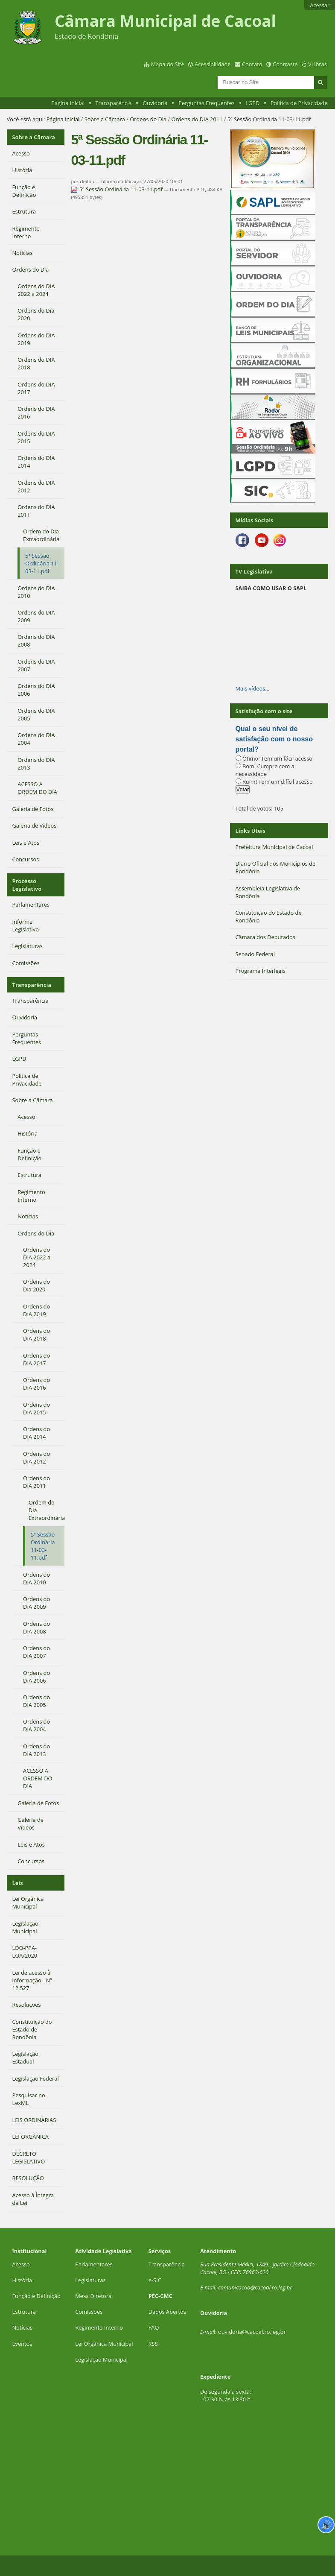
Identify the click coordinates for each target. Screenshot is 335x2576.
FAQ (154, 2327)
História (22, 2280)
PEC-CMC (160, 2296)
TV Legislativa (254, 571)
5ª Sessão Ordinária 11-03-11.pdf (117, 189)
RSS (153, 2344)
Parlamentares (93, 2264)
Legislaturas (90, 2280)
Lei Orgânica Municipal (104, 2344)
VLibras (317, 64)
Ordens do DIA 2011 (197, 119)
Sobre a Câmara (104, 119)
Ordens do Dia (148, 119)
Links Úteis (250, 830)
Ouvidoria (155, 103)
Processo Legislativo (27, 885)
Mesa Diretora (93, 2296)
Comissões (88, 2311)
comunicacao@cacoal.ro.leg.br (255, 2287)
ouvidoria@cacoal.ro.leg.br (252, 2332)
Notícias (22, 2327)
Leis (17, 1883)
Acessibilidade (212, 64)
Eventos (22, 2344)
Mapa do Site (167, 64)
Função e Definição (36, 2296)
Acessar (319, 5)
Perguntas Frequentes (206, 103)
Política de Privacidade (299, 103)
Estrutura (24, 2311)
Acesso (20, 2264)
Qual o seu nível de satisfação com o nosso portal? (274, 739)
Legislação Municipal (101, 2359)
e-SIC (155, 2280)
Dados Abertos (167, 2311)
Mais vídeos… (253, 688)
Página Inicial (67, 103)
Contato (252, 64)
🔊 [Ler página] (326, 2524)
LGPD (252, 103)
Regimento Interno (99, 2327)
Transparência (114, 103)
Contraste (285, 64)
